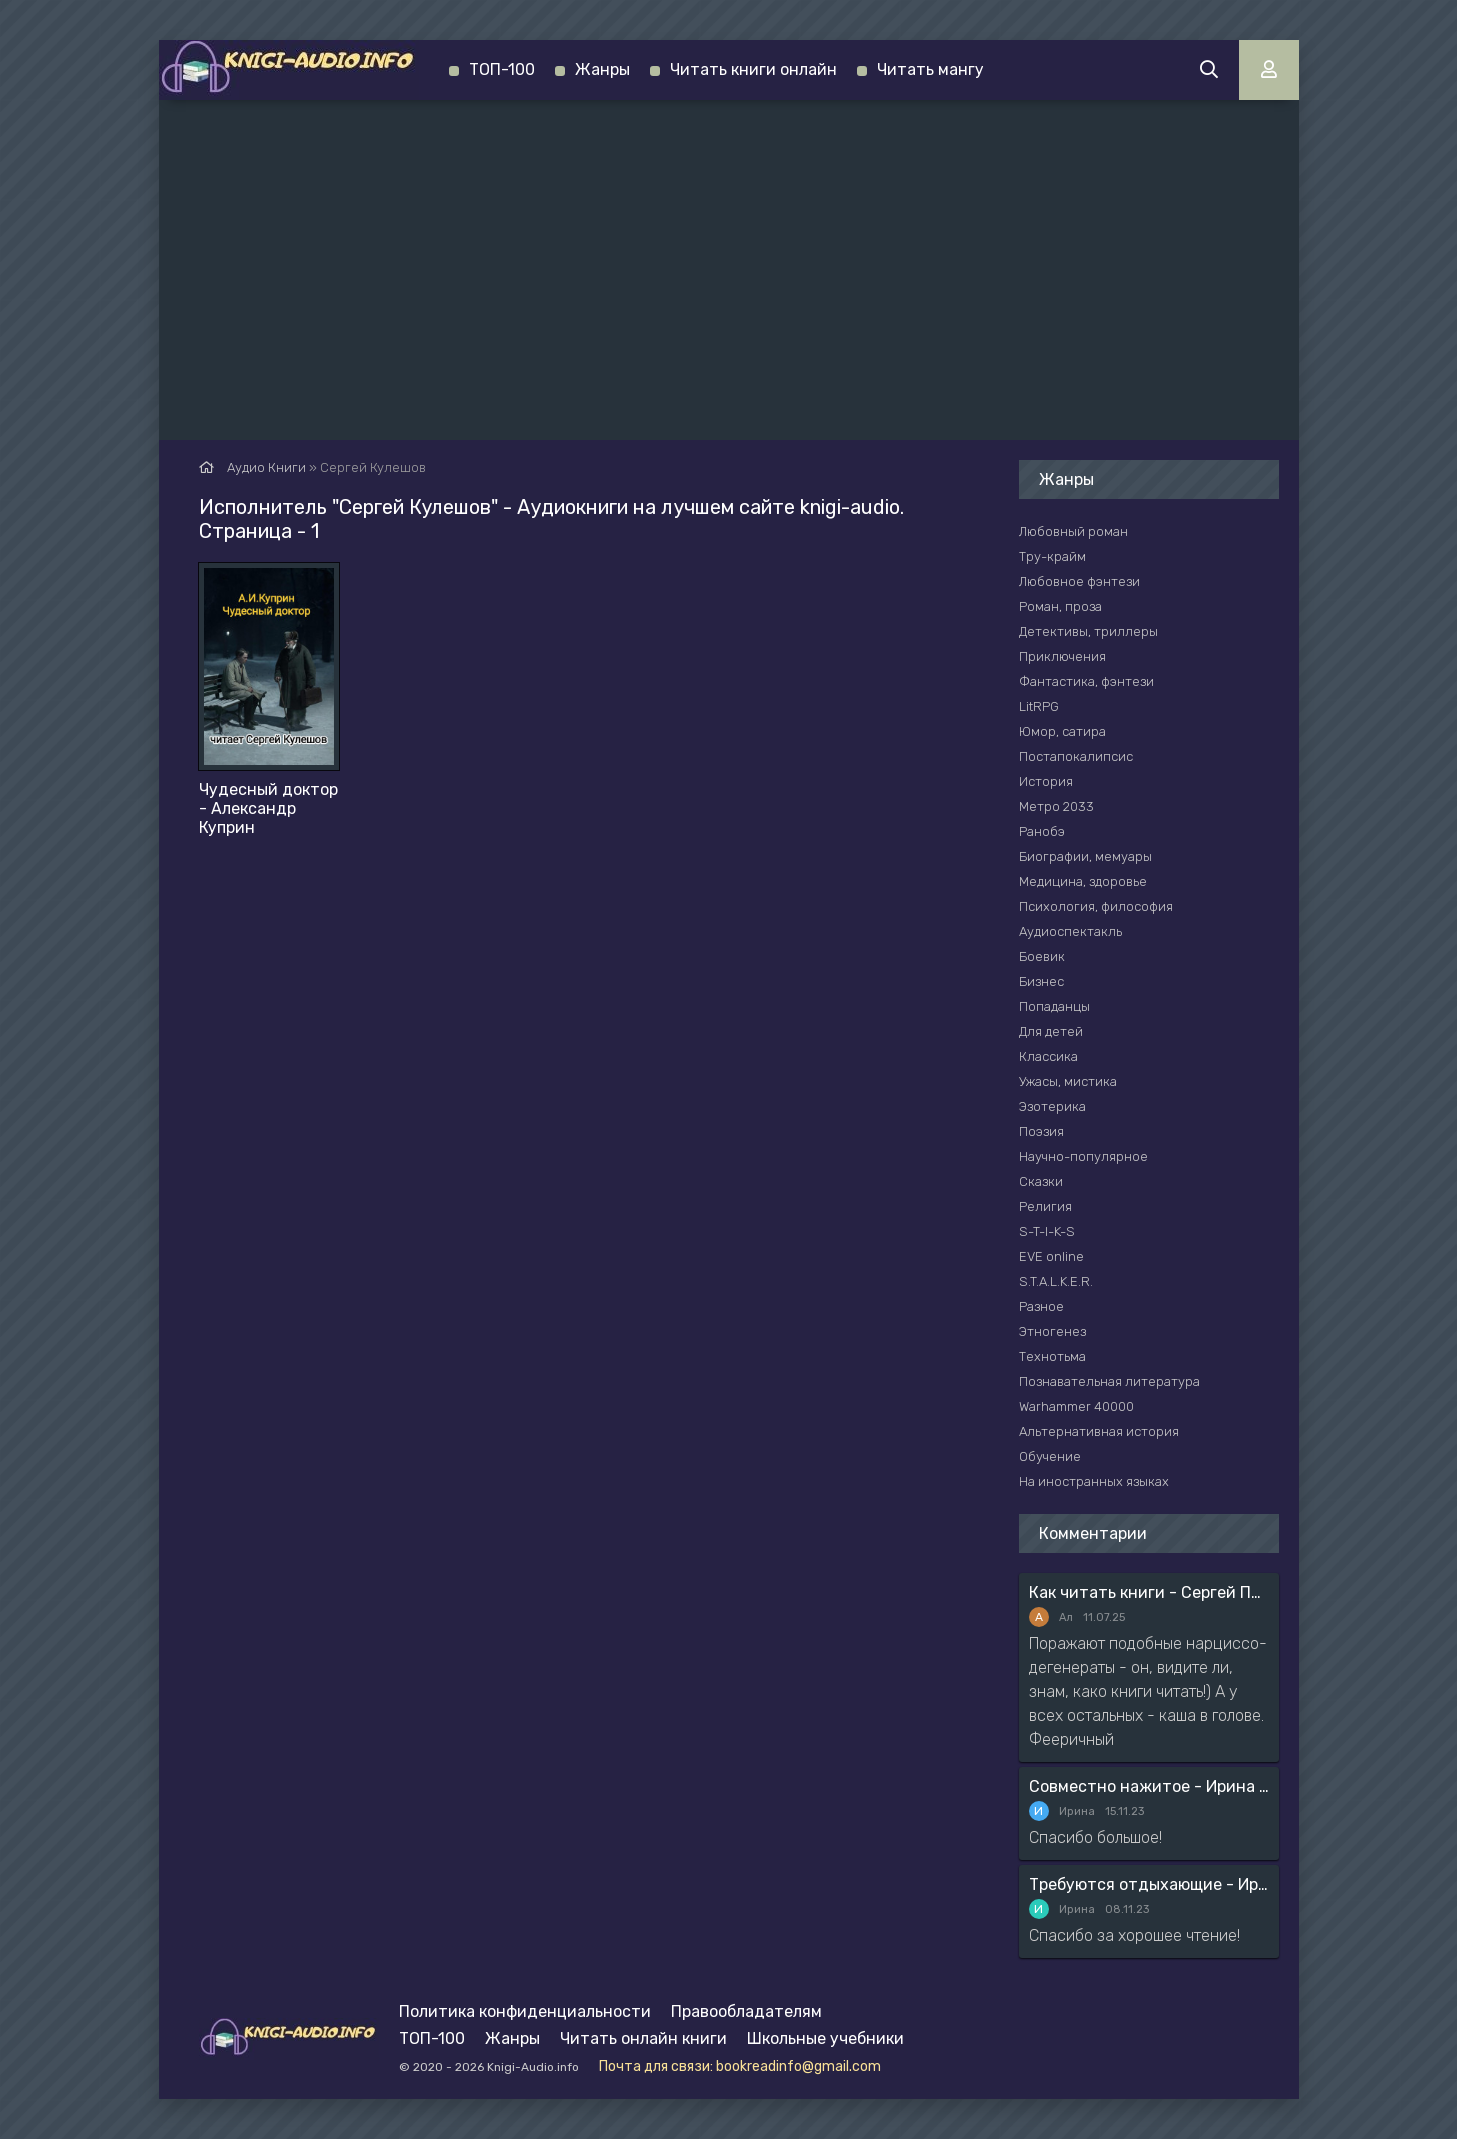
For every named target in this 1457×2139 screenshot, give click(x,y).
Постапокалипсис (1076, 756)
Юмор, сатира (1062, 731)
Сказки (1041, 1181)
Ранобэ (1042, 831)
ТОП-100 (502, 69)
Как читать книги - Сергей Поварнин (1149, 1592)
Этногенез (1052, 1331)
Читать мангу (930, 69)
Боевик (1042, 956)
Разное (1041, 1306)
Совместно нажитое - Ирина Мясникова (1149, 1786)
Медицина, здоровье (1083, 881)
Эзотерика (1052, 1106)
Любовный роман (1073, 531)
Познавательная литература (1109, 1381)
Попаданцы (1054, 1006)
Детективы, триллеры (1088, 631)
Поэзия (1041, 1131)
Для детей (1051, 1031)
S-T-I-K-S (1047, 1231)
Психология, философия (1096, 906)
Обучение (1050, 1456)
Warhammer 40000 (1076, 1406)
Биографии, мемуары (1085, 856)
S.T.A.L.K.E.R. (1056, 1281)
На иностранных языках (1094, 1481)
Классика (1048, 1056)
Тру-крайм (1052, 556)
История (1046, 781)
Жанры (602, 69)
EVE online (1051, 1256)
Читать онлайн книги (643, 2038)
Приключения (1062, 656)
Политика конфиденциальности (525, 2011)
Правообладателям (746, 2011)
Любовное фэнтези (1079, 581)
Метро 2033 (1056, 806)
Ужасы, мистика (1068, 1081)
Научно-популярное (1083, 1156)
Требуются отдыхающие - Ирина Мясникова (1149, 1884)
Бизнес (1041, 981)
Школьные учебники (825, 2038)
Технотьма (1052, 1356)
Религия (1045, 1206)
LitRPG (1039, 706)
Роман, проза (1060, 606)
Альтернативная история (1099, 1431)
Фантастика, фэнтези (1086, 681)
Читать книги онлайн (753, 69)
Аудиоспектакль (1070, 931)
